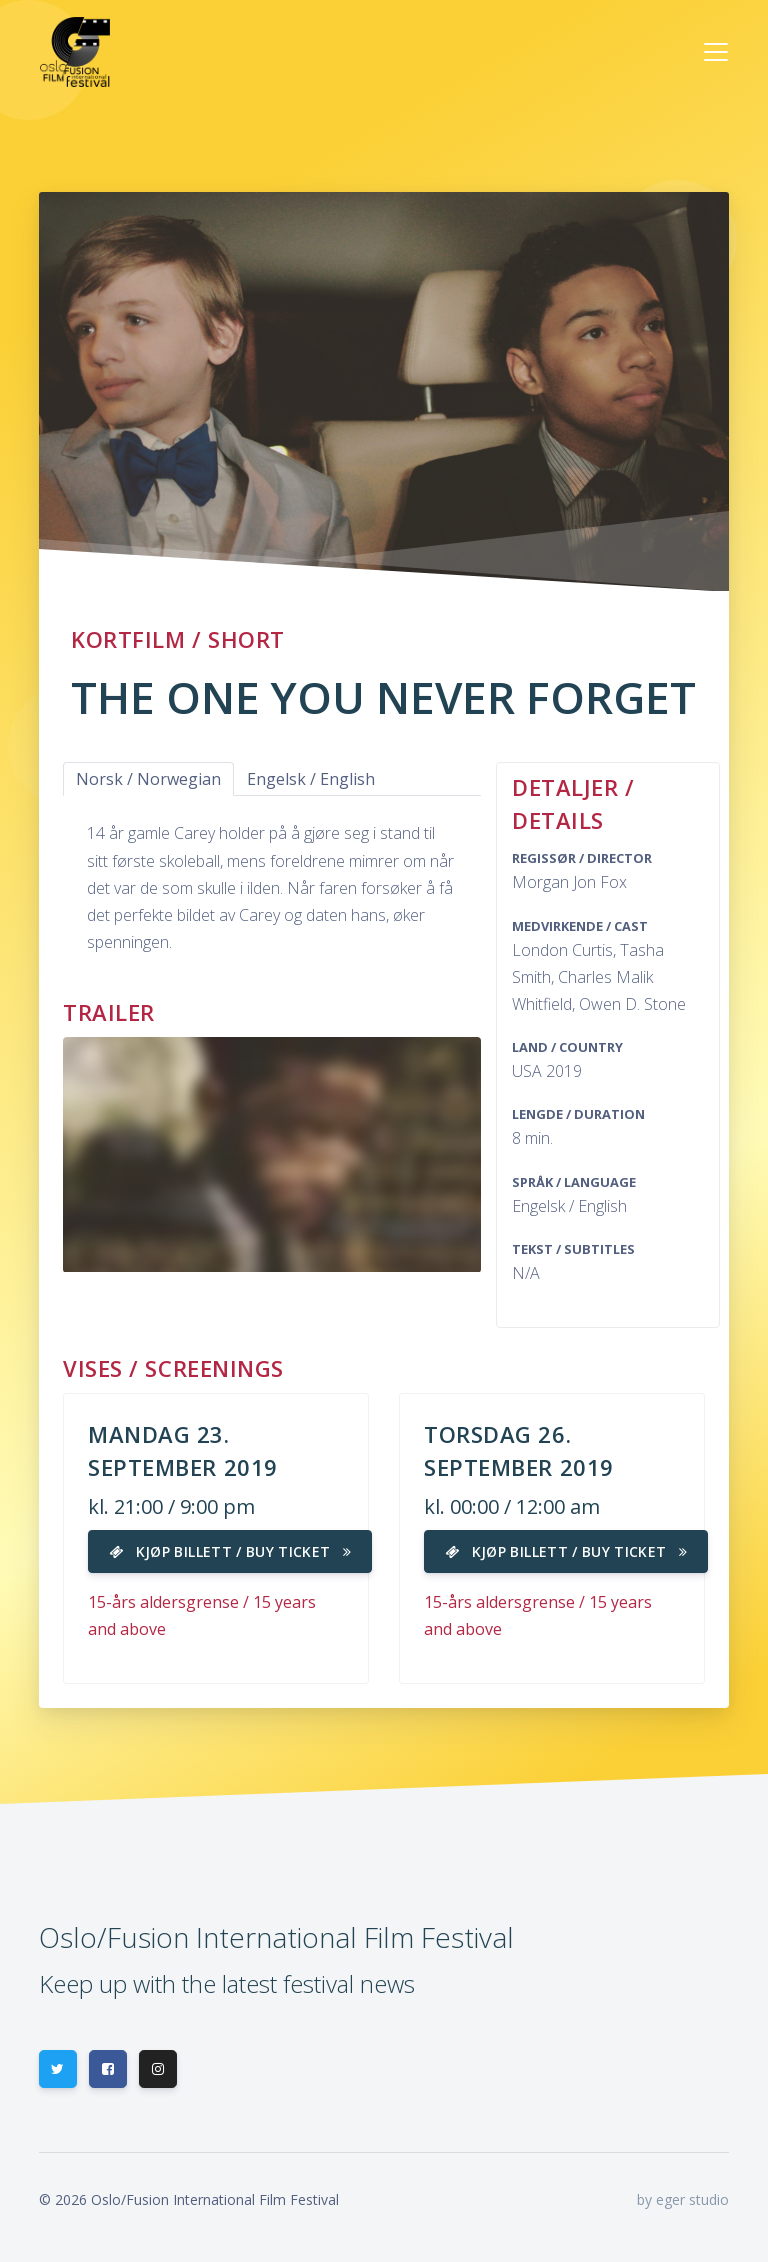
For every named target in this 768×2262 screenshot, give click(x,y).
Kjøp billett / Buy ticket (230, 1551)
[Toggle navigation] (716, 52)
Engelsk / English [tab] (311, 779)
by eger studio (683, 2199)
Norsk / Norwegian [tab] (148, 779)
